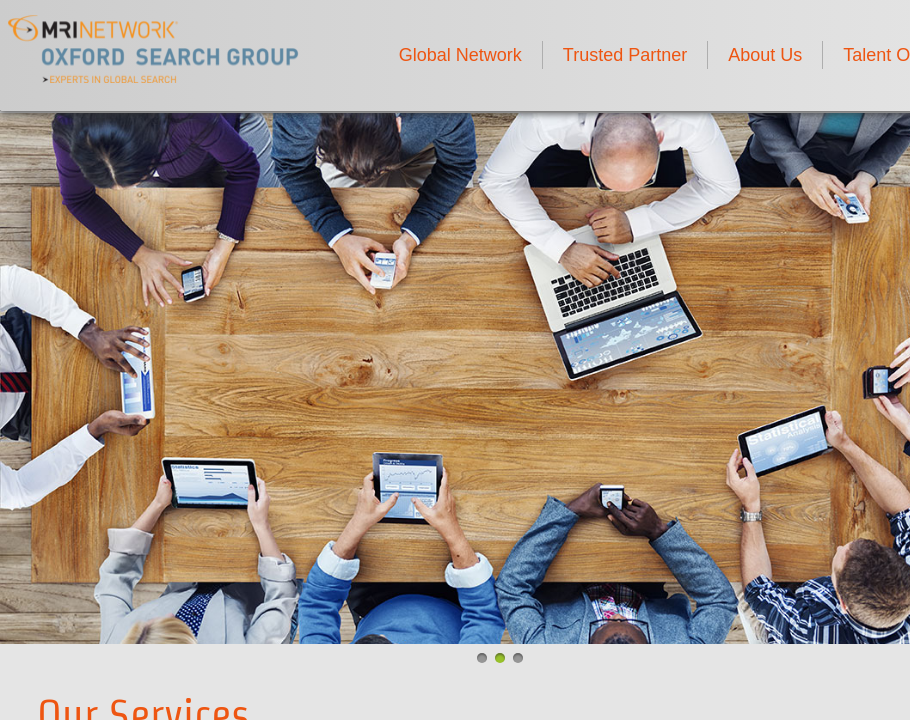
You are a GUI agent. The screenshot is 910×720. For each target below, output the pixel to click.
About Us (765, 55)
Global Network (460, 55)
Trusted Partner (625, 55)
